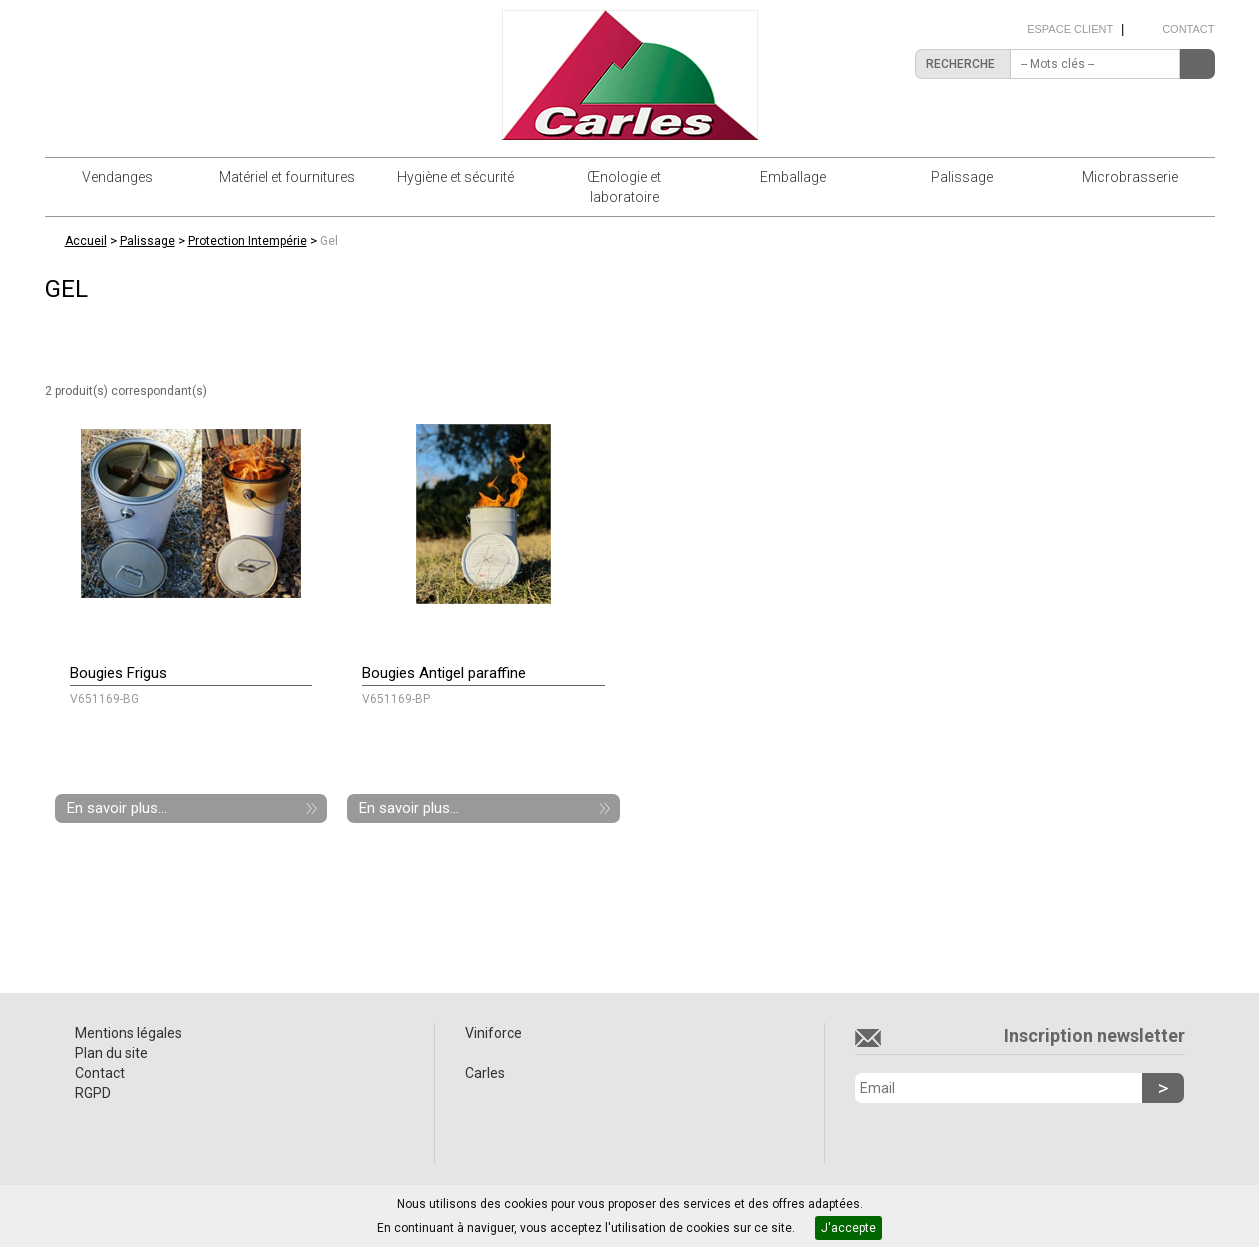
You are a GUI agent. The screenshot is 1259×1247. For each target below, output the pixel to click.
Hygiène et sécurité (455, 177)
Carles (485, 1073)
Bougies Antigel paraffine (444, 673)
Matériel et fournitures (287, 177)
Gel (329, 241)
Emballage (793, 177)
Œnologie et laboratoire (624, 187)
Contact (1188, 29)
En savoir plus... (117, 808)
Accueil (86, 241)
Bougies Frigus (118, 673)
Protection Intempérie (247, 241)
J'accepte (848, 1228)
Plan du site (111, 1053)
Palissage (962, 177)
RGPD (93, 1093)
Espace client (1070, 29)
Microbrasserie (1130, 177)
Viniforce (493, 1033)
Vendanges (117, 177)
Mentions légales (128, 1033)
